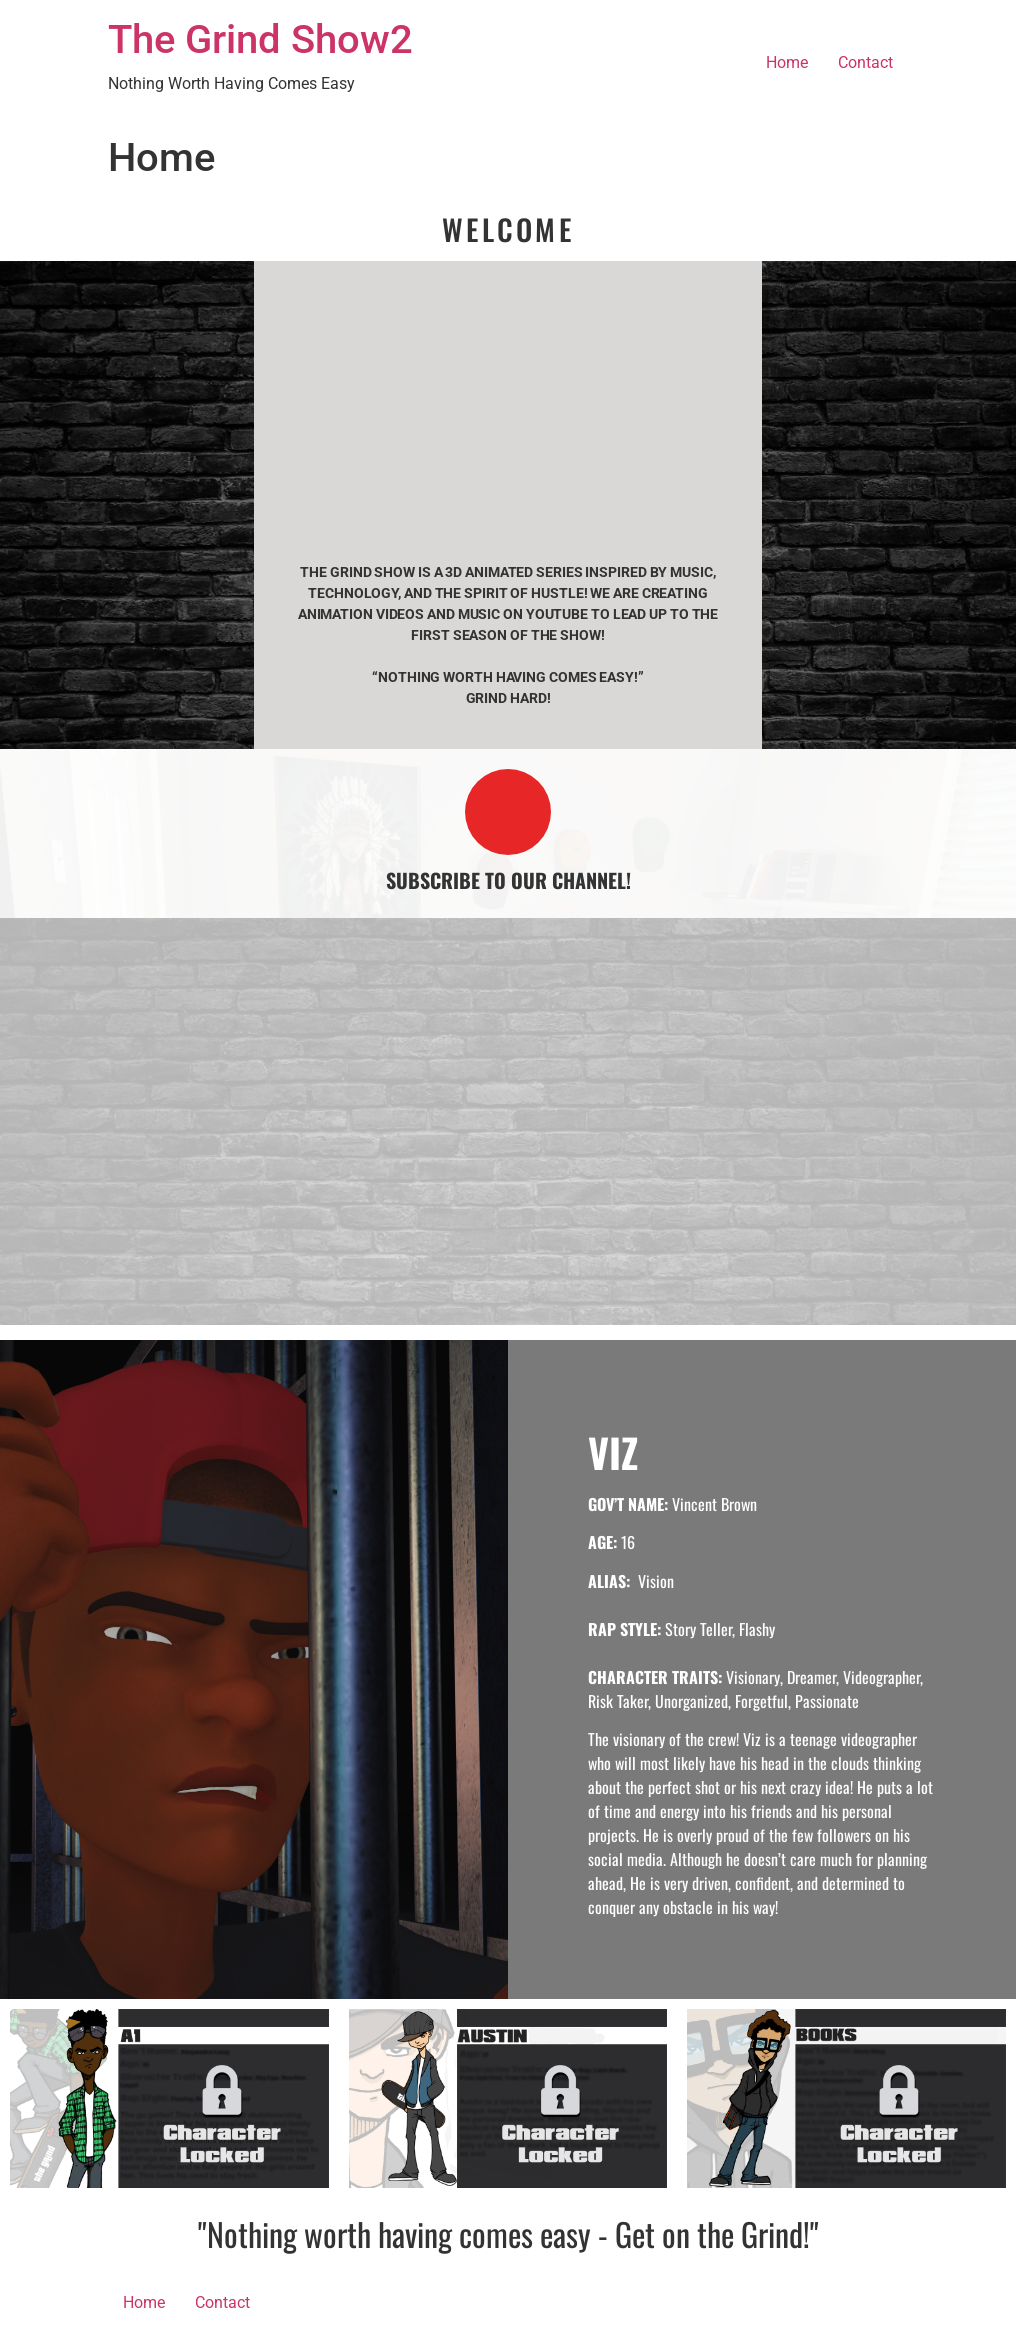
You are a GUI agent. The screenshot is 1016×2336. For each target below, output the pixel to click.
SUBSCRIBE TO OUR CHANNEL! (508, 880)
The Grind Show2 (260, 39)
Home (787, 62)
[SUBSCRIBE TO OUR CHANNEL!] (508, 812)
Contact (865, 62)
